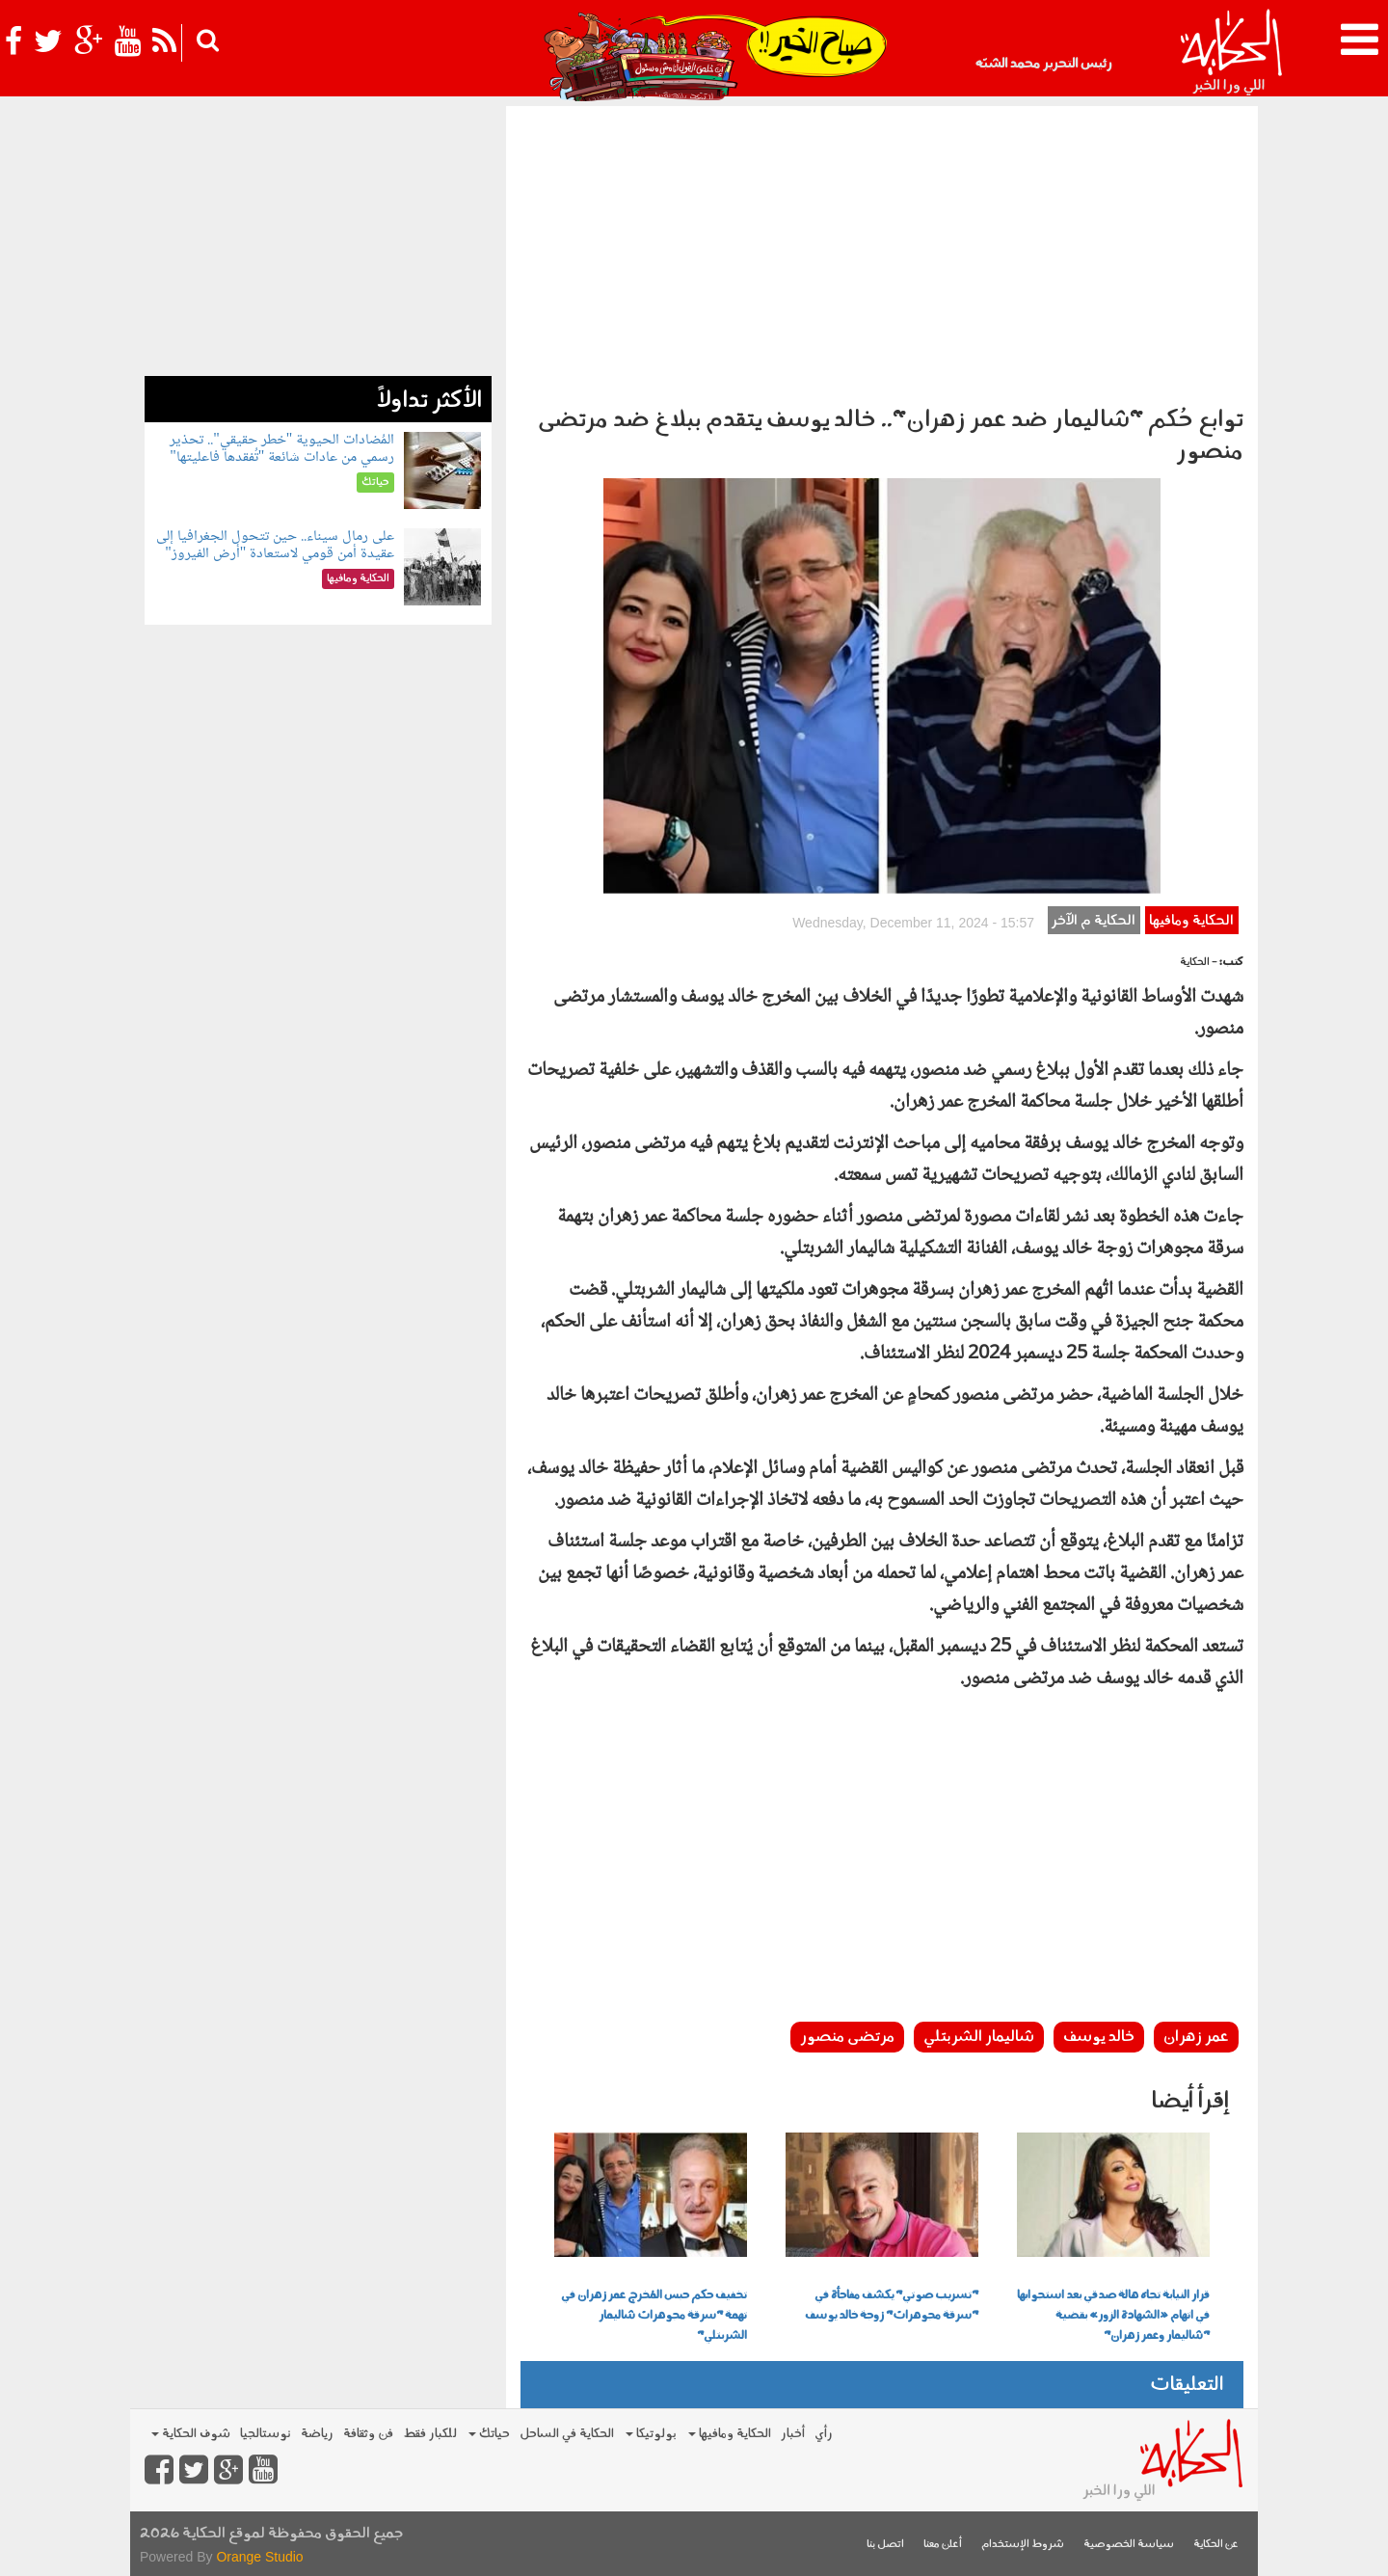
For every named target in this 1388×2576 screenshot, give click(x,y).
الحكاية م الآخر (1093, 921)
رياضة (317, 2434)
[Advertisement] (881, 251)
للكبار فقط (430, 2434)
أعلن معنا (942, 2544)
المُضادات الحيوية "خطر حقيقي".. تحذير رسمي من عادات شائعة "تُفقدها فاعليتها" (282, 448)
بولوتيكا (651, 2434)
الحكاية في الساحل (567, 2434)
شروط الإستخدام (1022, 2544)
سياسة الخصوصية (1128, 2544)
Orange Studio (259, 2556)
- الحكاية (1198, 962)
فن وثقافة (368, 2434)
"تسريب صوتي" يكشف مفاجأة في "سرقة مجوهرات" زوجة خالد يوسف (891, 2305)
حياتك (489, 2434)
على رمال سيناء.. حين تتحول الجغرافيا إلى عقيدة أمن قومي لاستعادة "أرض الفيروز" (275, 545)
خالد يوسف (1098, 2037)
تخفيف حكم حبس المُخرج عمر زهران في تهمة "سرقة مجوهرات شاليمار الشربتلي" (654, 2316)
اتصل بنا (885, 2544)
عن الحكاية (1216, 2544)
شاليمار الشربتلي (978, 2037)
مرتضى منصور (847, 2037)
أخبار (793, 2434)
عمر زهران (1196, 2037)
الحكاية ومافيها (1191, 921)
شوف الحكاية (190, 2434)
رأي (823, 2434)
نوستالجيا (265, 2434)
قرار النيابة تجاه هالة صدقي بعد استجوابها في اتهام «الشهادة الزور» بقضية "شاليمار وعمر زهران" (1113, 2316)
